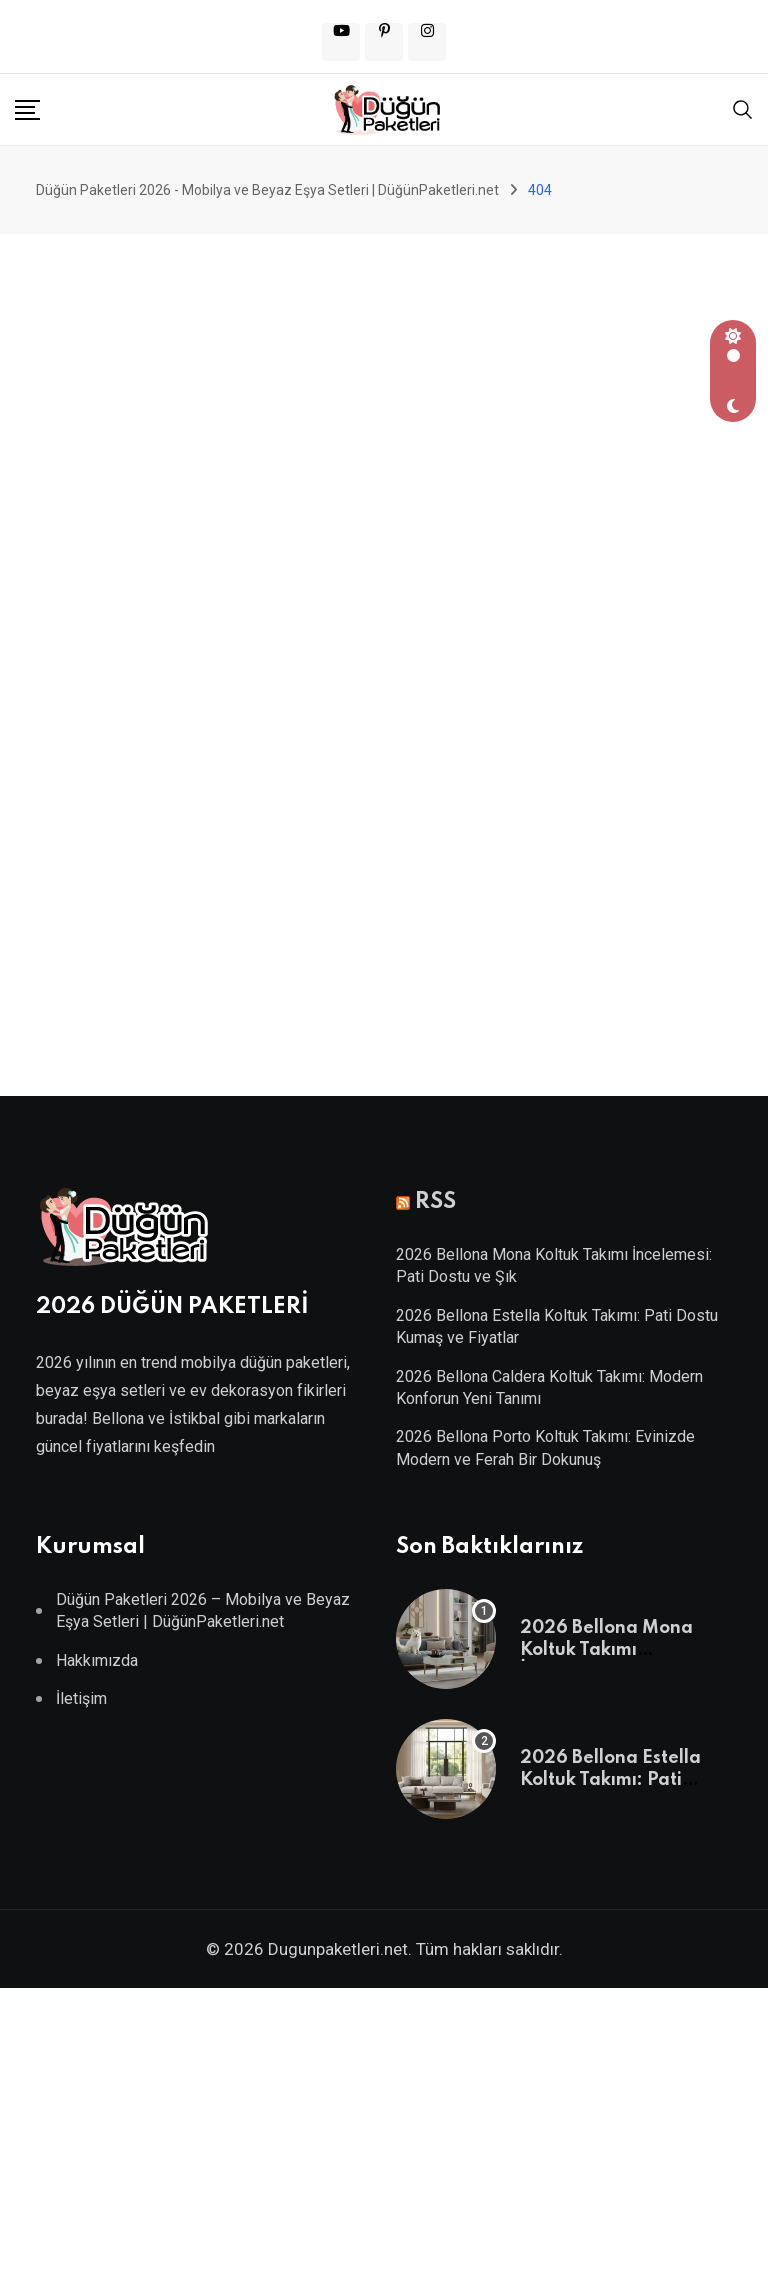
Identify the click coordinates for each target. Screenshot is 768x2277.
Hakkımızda (97, 1660)
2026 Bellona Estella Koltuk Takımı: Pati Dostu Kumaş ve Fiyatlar (626, 1780)
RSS (435, 1202)
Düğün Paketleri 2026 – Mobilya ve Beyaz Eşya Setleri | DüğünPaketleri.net (203, 1610)
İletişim (81, 1698)
